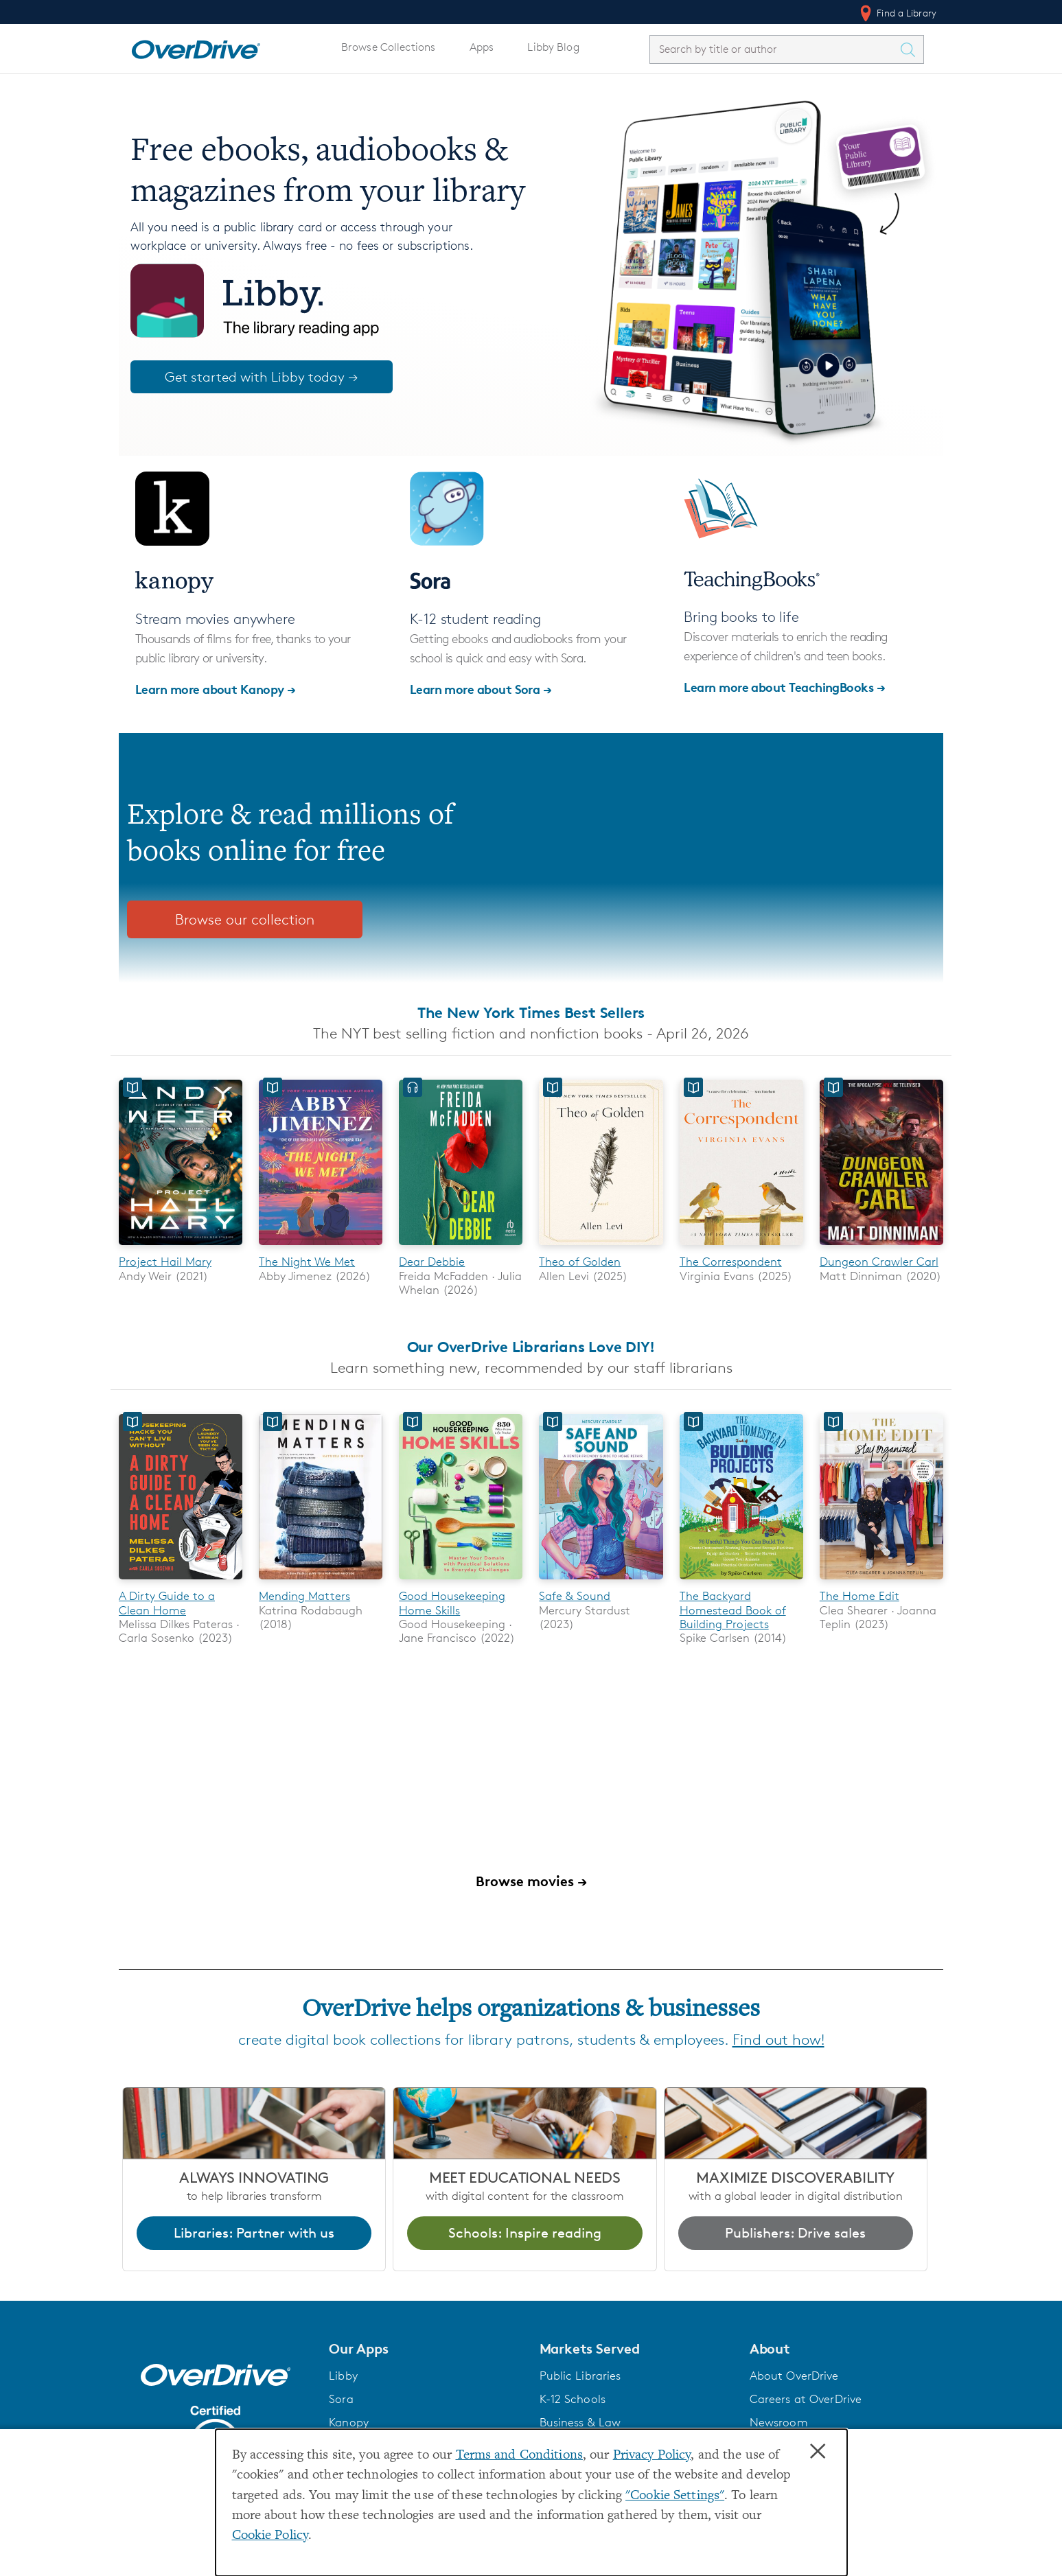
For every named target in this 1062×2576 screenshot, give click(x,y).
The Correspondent (731, 1261)
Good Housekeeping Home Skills (452, 1603)
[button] (425, 2349)
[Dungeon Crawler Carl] (881, 1247)
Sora (341, 2399)
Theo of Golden (580, 1261)
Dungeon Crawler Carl (879, 1261)
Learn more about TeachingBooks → (784, 687)
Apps (482, 47)
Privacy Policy (652, 2455)
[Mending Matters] (320, 1582)
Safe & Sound (574, 1596)
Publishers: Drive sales (795, 2233)
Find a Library (896, 13)
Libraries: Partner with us (254, 2233)
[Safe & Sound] (600, 1582)
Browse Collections (388, 47)
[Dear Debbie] (460, 1247)
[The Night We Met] (320, 1247)
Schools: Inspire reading (524, 2233)
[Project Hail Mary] (180, 1247)
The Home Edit (859, 1596)
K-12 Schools (572, 2399)
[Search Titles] (911, 49)
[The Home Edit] (881, 1582)
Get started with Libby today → (261, 377)
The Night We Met (307, 1261)
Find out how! (778, 2039)
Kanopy (349, 2423)
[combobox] (774, 49)
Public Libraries (580, 2376)
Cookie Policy (270, 2535)
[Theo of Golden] (600, 1247)
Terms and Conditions (519, 2455)
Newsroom (779, 2423)
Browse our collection (244, 919)
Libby (343, 2376)
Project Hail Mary (165, 1261)
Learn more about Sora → (481, 689)
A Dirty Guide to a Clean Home (167, 1603)
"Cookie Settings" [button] (674, 2496)
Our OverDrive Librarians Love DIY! (531, 1347)
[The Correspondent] (741, 1247)
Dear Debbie (432, 1261)
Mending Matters (304, 1596)
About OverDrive (794, 2376)
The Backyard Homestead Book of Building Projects (733, 1611)
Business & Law (580, 2423)
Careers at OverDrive (806, 2399)
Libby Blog (553, 47)
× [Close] (818, 2452)
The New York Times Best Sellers (531, 1012)
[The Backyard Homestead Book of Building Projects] (741, 1582)
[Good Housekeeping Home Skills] (460, 1582)
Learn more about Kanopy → (215, 689)
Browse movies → (531, 1881)
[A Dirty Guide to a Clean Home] (180, 1582)
